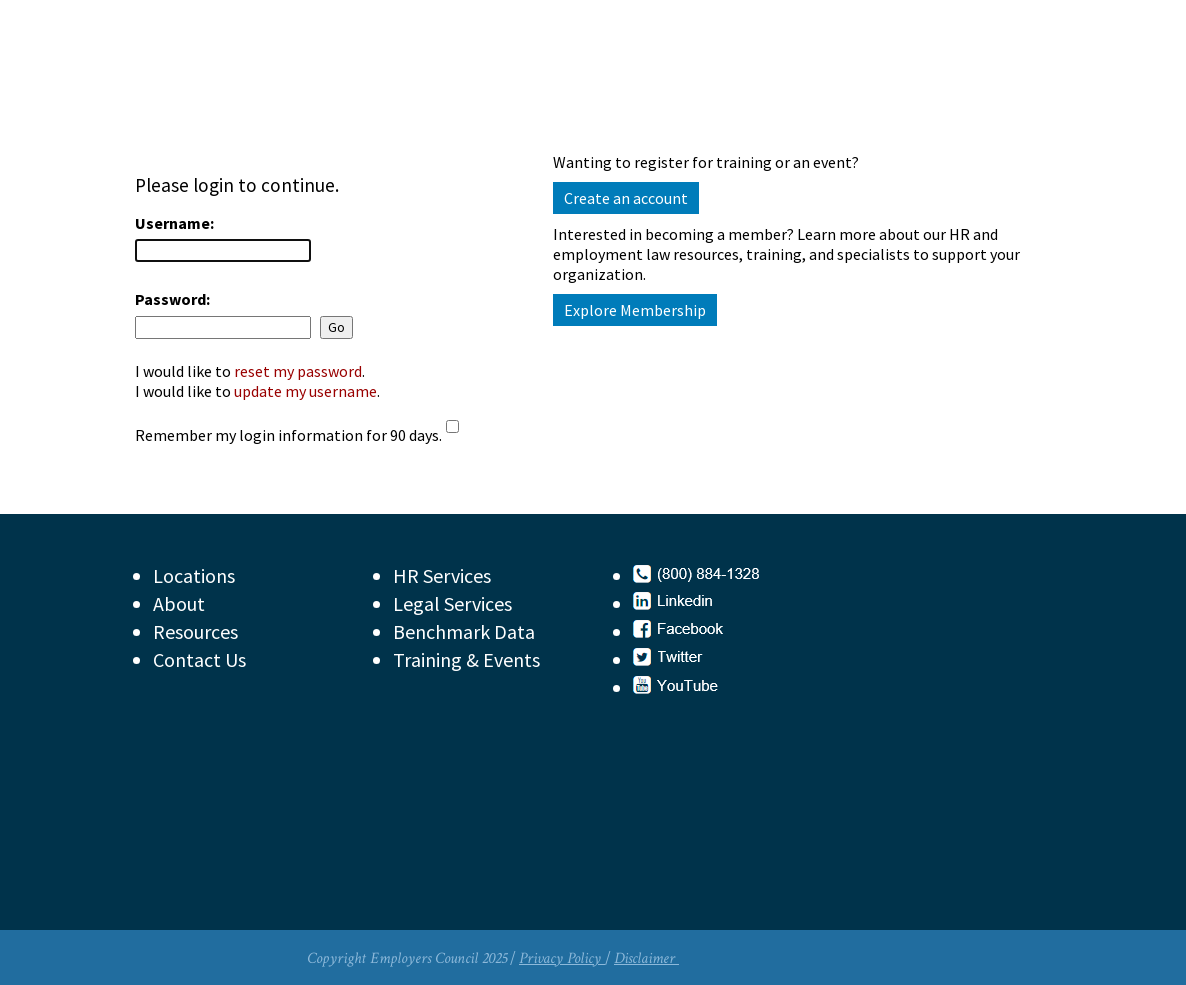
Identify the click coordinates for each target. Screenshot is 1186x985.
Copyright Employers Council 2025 (407, 958)
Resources (195, 631)
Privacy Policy (562, 958)
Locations (194, 575)
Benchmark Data (464, 631)
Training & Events (466, 659)
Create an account (626, 198)
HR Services (442, 575)
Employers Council (327, 84)
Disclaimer (646, 958)
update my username (305, 391)
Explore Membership (635, 310)
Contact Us (199, 659)
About (179, 603)
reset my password (298, 371)
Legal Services (452, 603)
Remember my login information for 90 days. (288, 435)
